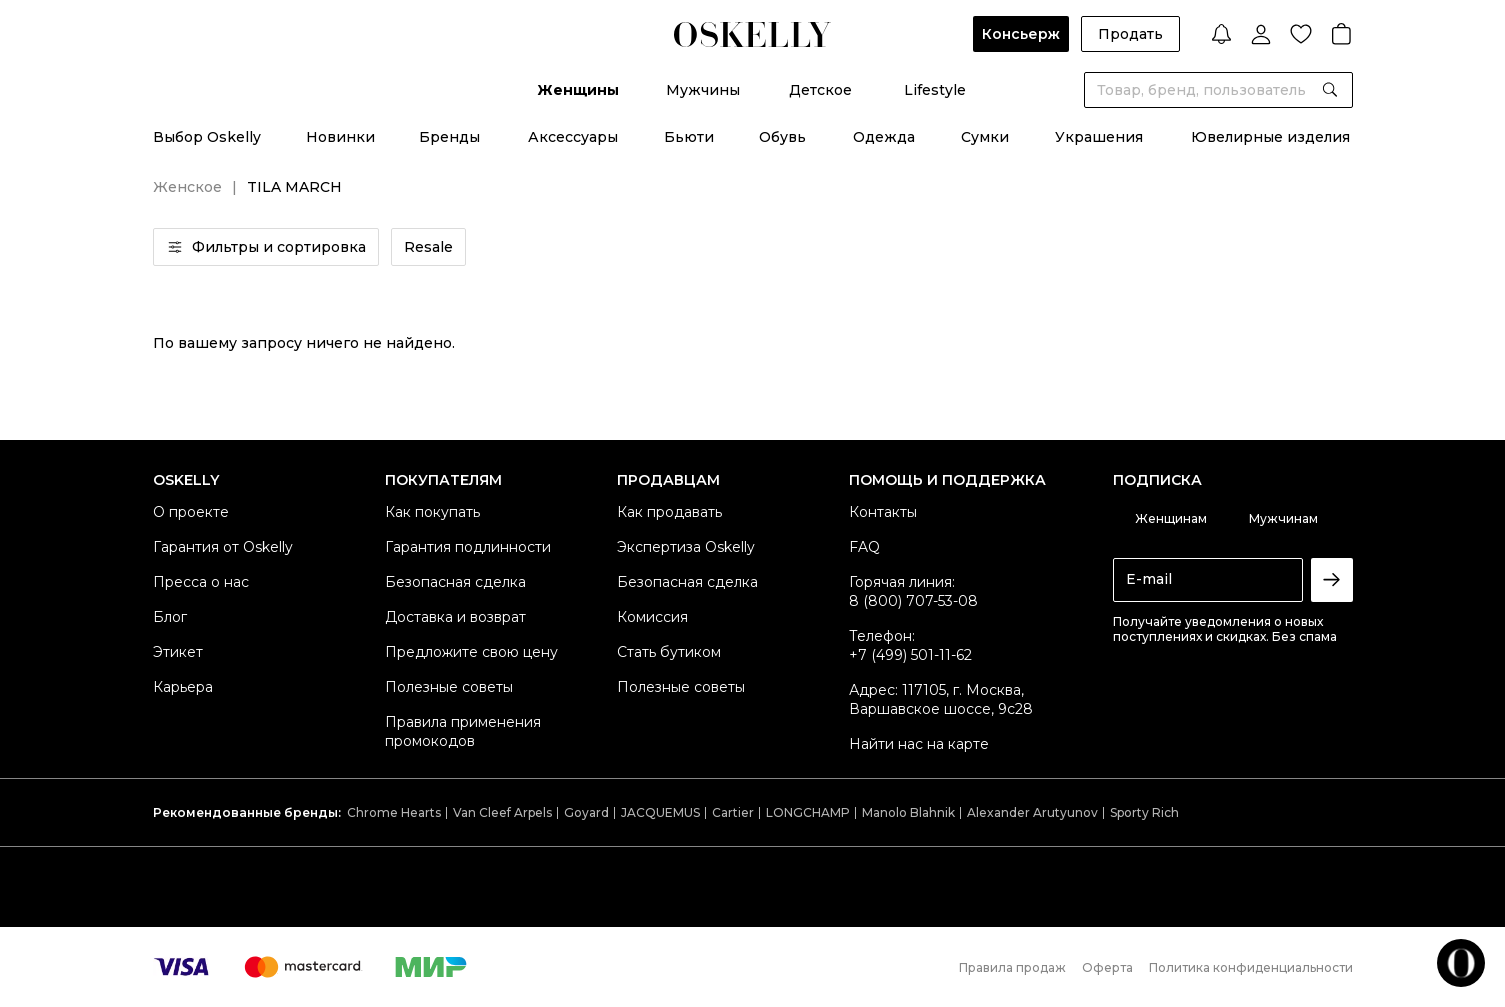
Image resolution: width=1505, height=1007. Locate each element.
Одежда (884, 137)
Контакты (883, 512)
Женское (187, 187)
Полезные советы (449, 687)
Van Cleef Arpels (502, 812)
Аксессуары (573, 137)
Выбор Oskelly (207, 137)
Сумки (985, 137)
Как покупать (432, 512)
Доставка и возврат (455, 617)
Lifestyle (935, 90)
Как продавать (669, 512)
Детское (820, 90)
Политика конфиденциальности (1251, 967)
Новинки (340, 137)
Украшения (1099, 137)
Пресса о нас (201, 582)
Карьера (183, 687)
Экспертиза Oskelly (686, 547)
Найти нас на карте (919, 744)
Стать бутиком (669, 652)
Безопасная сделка (455, 582)
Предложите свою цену (471, 652)
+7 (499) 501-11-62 (910, 655)
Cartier (733, 812)
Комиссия (652, 617)
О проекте (191, 512)
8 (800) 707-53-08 (913, 601)
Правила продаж (1012, 967)
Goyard (586, 812)
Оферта (1107, 967)
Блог (170, 617)
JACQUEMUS (660, 812)
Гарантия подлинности (468, 547)
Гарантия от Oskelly (223, 547)
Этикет (178, 652)
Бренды (449, 137)
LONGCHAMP (808, 812)
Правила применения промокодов (463, 731)
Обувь (782, 137)
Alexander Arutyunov (1032, 812)
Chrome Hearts (394, 812)
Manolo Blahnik (908, 812)
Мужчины (703, 90)
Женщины (578, 90)
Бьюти (689, 137)
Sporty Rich (1144, 812)
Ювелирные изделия (1270, 137)
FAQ (864, 547)
